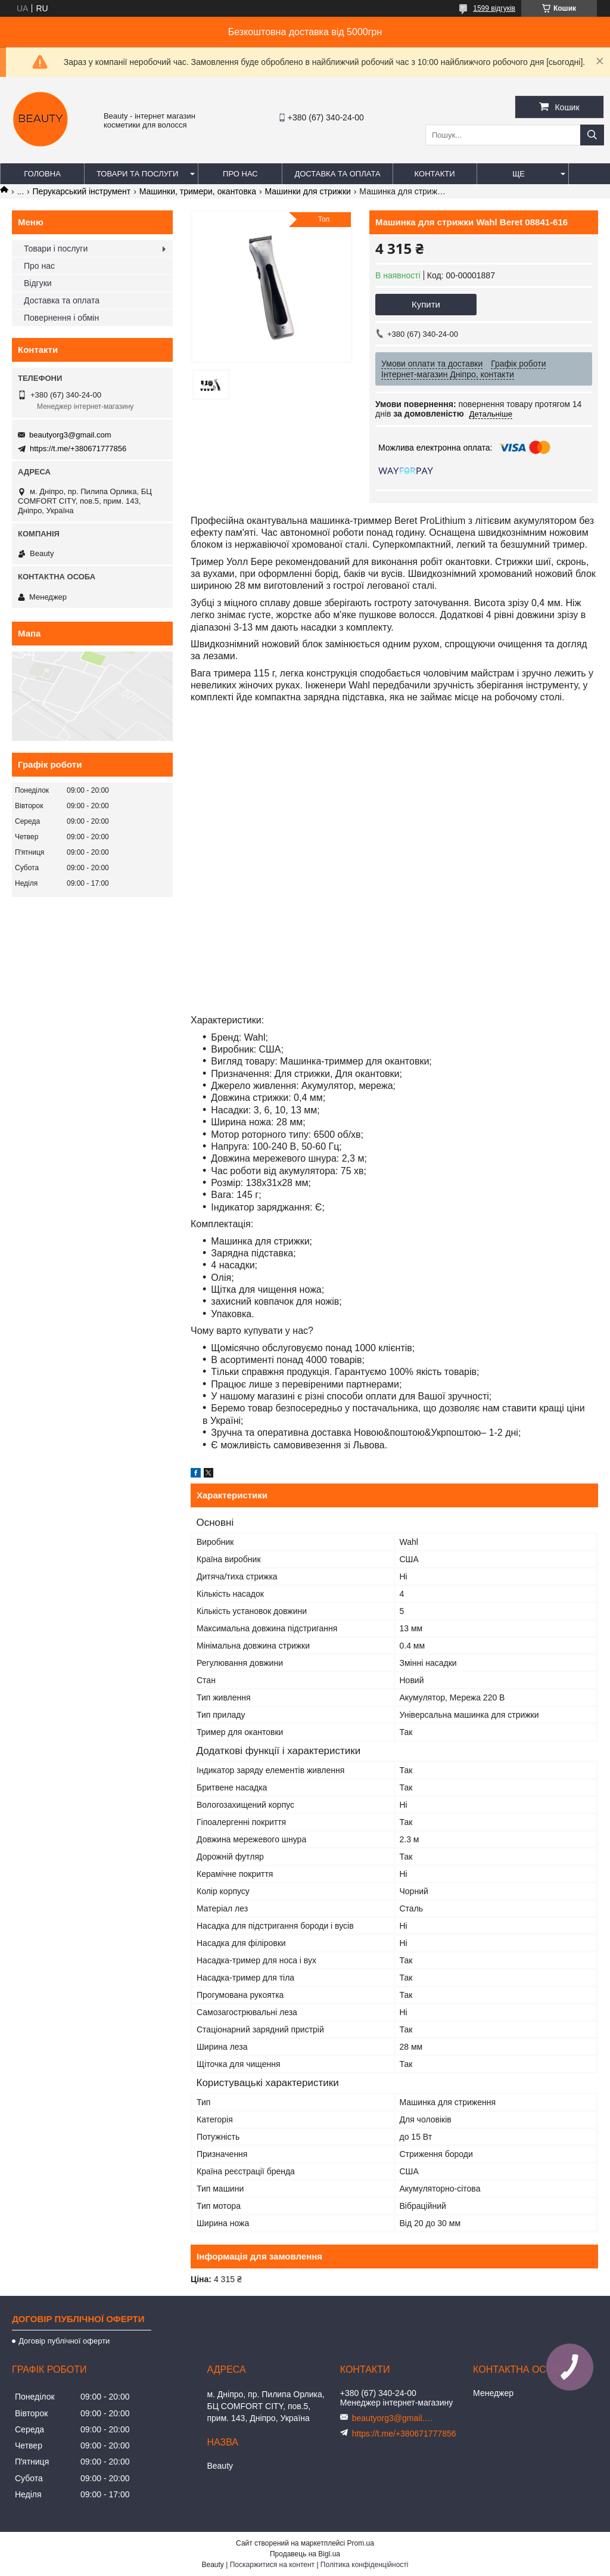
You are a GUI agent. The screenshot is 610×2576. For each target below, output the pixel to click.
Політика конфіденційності (364, 2565)
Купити (426, 304)
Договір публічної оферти (64, 2340)
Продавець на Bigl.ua (305, 2554)
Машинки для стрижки (308, 191)
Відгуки (38, 283)
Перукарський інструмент (82, 191)
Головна (42, 173)
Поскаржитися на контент (272, 2565)
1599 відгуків (494, 8)
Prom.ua (360, 2543)
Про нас (240, 173)
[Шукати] (592, 135)
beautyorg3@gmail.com (70, 434)
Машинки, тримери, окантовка (197, 191)
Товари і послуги (56, 248)
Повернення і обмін (61, 317)
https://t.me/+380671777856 (78, 448)
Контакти (435, 173)
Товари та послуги (137, 173)
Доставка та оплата (337, 173)
